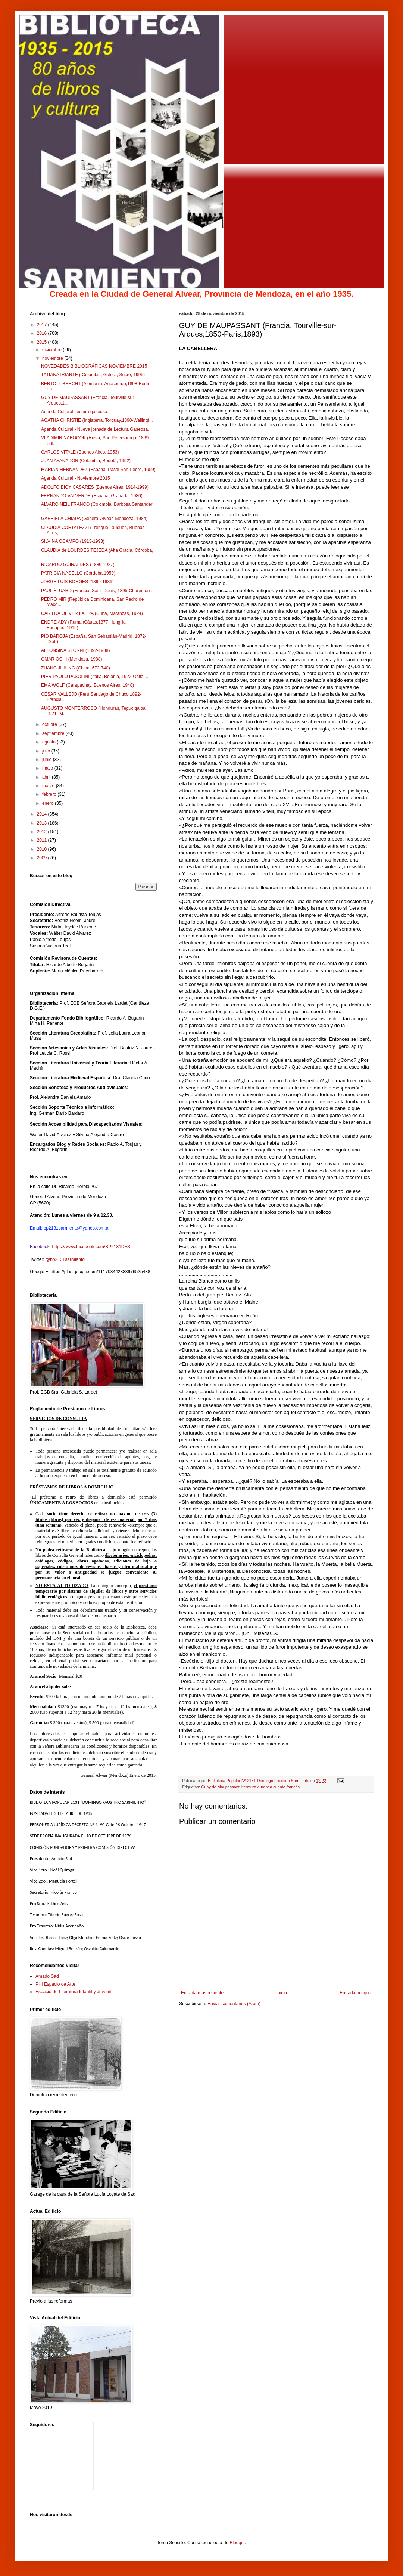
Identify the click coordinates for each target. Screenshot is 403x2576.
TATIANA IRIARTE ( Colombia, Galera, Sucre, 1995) (93, 374)
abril (47, 777)
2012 (42, 831)
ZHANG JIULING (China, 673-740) (75, 668)
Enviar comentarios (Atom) (233, 2003)
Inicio (282, 1992)
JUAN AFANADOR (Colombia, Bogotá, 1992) (86, 460)
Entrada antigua (355, 1992)
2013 (42, 823)
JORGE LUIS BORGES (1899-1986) (77, 581)
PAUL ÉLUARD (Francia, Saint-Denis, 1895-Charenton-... (98, 590)
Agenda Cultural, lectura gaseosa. (75, 411)
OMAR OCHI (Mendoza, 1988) (71, 659)
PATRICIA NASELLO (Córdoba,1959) (78, 573)
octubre (50, 724)
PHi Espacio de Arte (55, 1984)
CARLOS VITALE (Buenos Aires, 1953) (80, 452)
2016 (42, 333)
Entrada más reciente (202, 1992)
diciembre (52, 349)
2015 (42, 342)
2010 (42, 849)
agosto (49, 742)
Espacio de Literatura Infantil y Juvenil (73, 1991)
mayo (48, 768)
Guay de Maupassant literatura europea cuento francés (250, 1787)
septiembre (54, 733)
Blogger (237, 2542)
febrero (49, 794)
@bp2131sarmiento (65, 1259)
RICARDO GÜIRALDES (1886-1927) (78, 564)
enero (48, 803)
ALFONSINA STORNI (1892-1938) (75, 650)
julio (46, 751)
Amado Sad (47, 1976)
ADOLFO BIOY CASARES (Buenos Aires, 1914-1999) (95, 487)
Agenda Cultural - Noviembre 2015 (75, 478)
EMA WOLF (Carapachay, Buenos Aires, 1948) (87, 685)
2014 (42, 814)
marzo (49, 785)
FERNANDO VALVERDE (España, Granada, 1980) (92, 495)
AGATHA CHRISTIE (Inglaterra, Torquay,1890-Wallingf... (97, 420)
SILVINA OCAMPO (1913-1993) (72, 541)
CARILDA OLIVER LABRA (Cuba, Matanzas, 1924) (92, 613)
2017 (42, 324)
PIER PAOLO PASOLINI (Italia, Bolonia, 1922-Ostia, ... (95, 676)
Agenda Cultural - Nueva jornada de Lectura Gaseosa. (95, 429)
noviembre (53, 358)
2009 (42, 857)
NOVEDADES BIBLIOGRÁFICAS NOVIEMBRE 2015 (94, 366)
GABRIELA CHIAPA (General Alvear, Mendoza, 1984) (94, 518)
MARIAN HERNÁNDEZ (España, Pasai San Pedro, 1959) (98, 469)
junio (47, 759)
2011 (42, 840)
